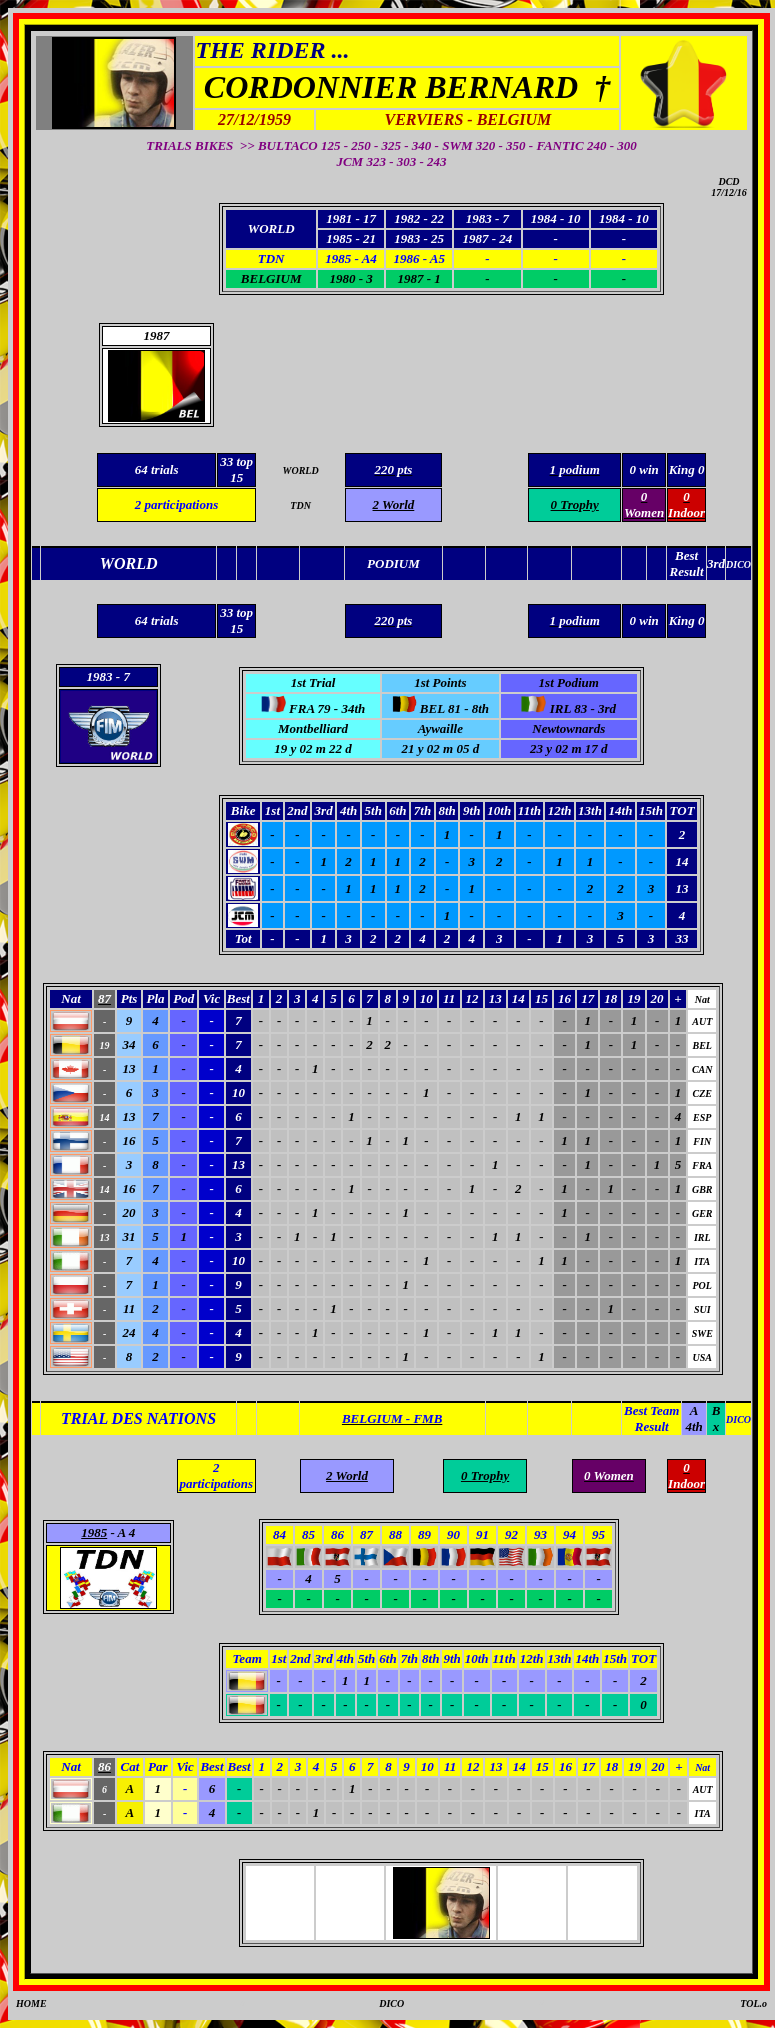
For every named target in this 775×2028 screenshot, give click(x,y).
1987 (157, 335)
